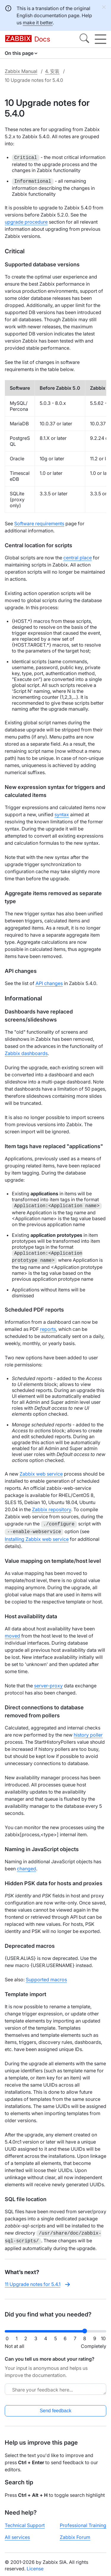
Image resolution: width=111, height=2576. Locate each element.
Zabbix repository (51, 1509)
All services (17, 2535)
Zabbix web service (41, 1474)
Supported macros (46, 1978)
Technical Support (25, 2523)
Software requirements (39, 523)
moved (12, 1635)
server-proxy (48, 1684)
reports (48, 1329)
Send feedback (55, 2408)
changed (26, 1867)
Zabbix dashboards (26, 1053)
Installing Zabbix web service (37, 1538)
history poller (88, 1734)
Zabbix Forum (75, 2535)
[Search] (84, 39)
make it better (38, 23)
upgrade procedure (26, 222)
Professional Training (83, 2523)
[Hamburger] (100, 39)
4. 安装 (52, 71)
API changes (49, 983)
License (35, 2566)
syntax (61, 814)
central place (77, 558)
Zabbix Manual (21, 71)
